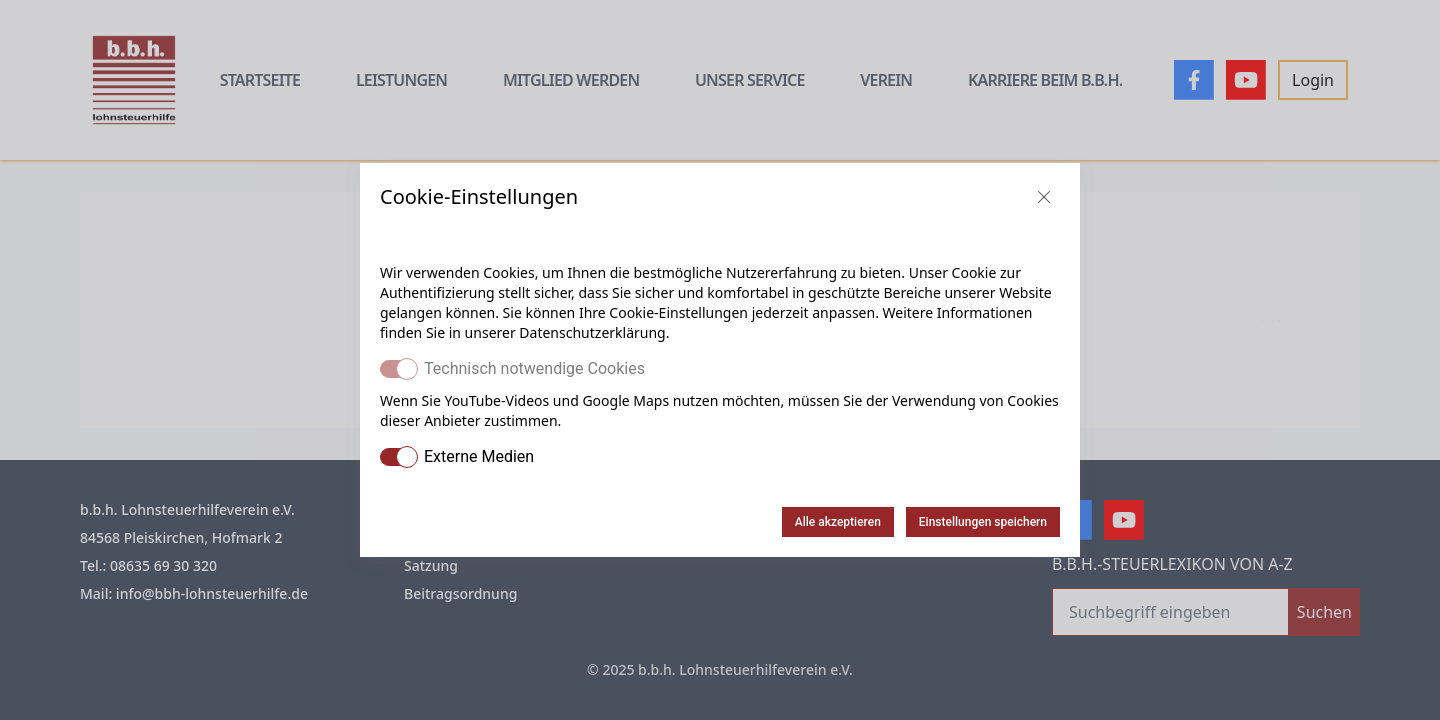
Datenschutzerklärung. (594, 332)
